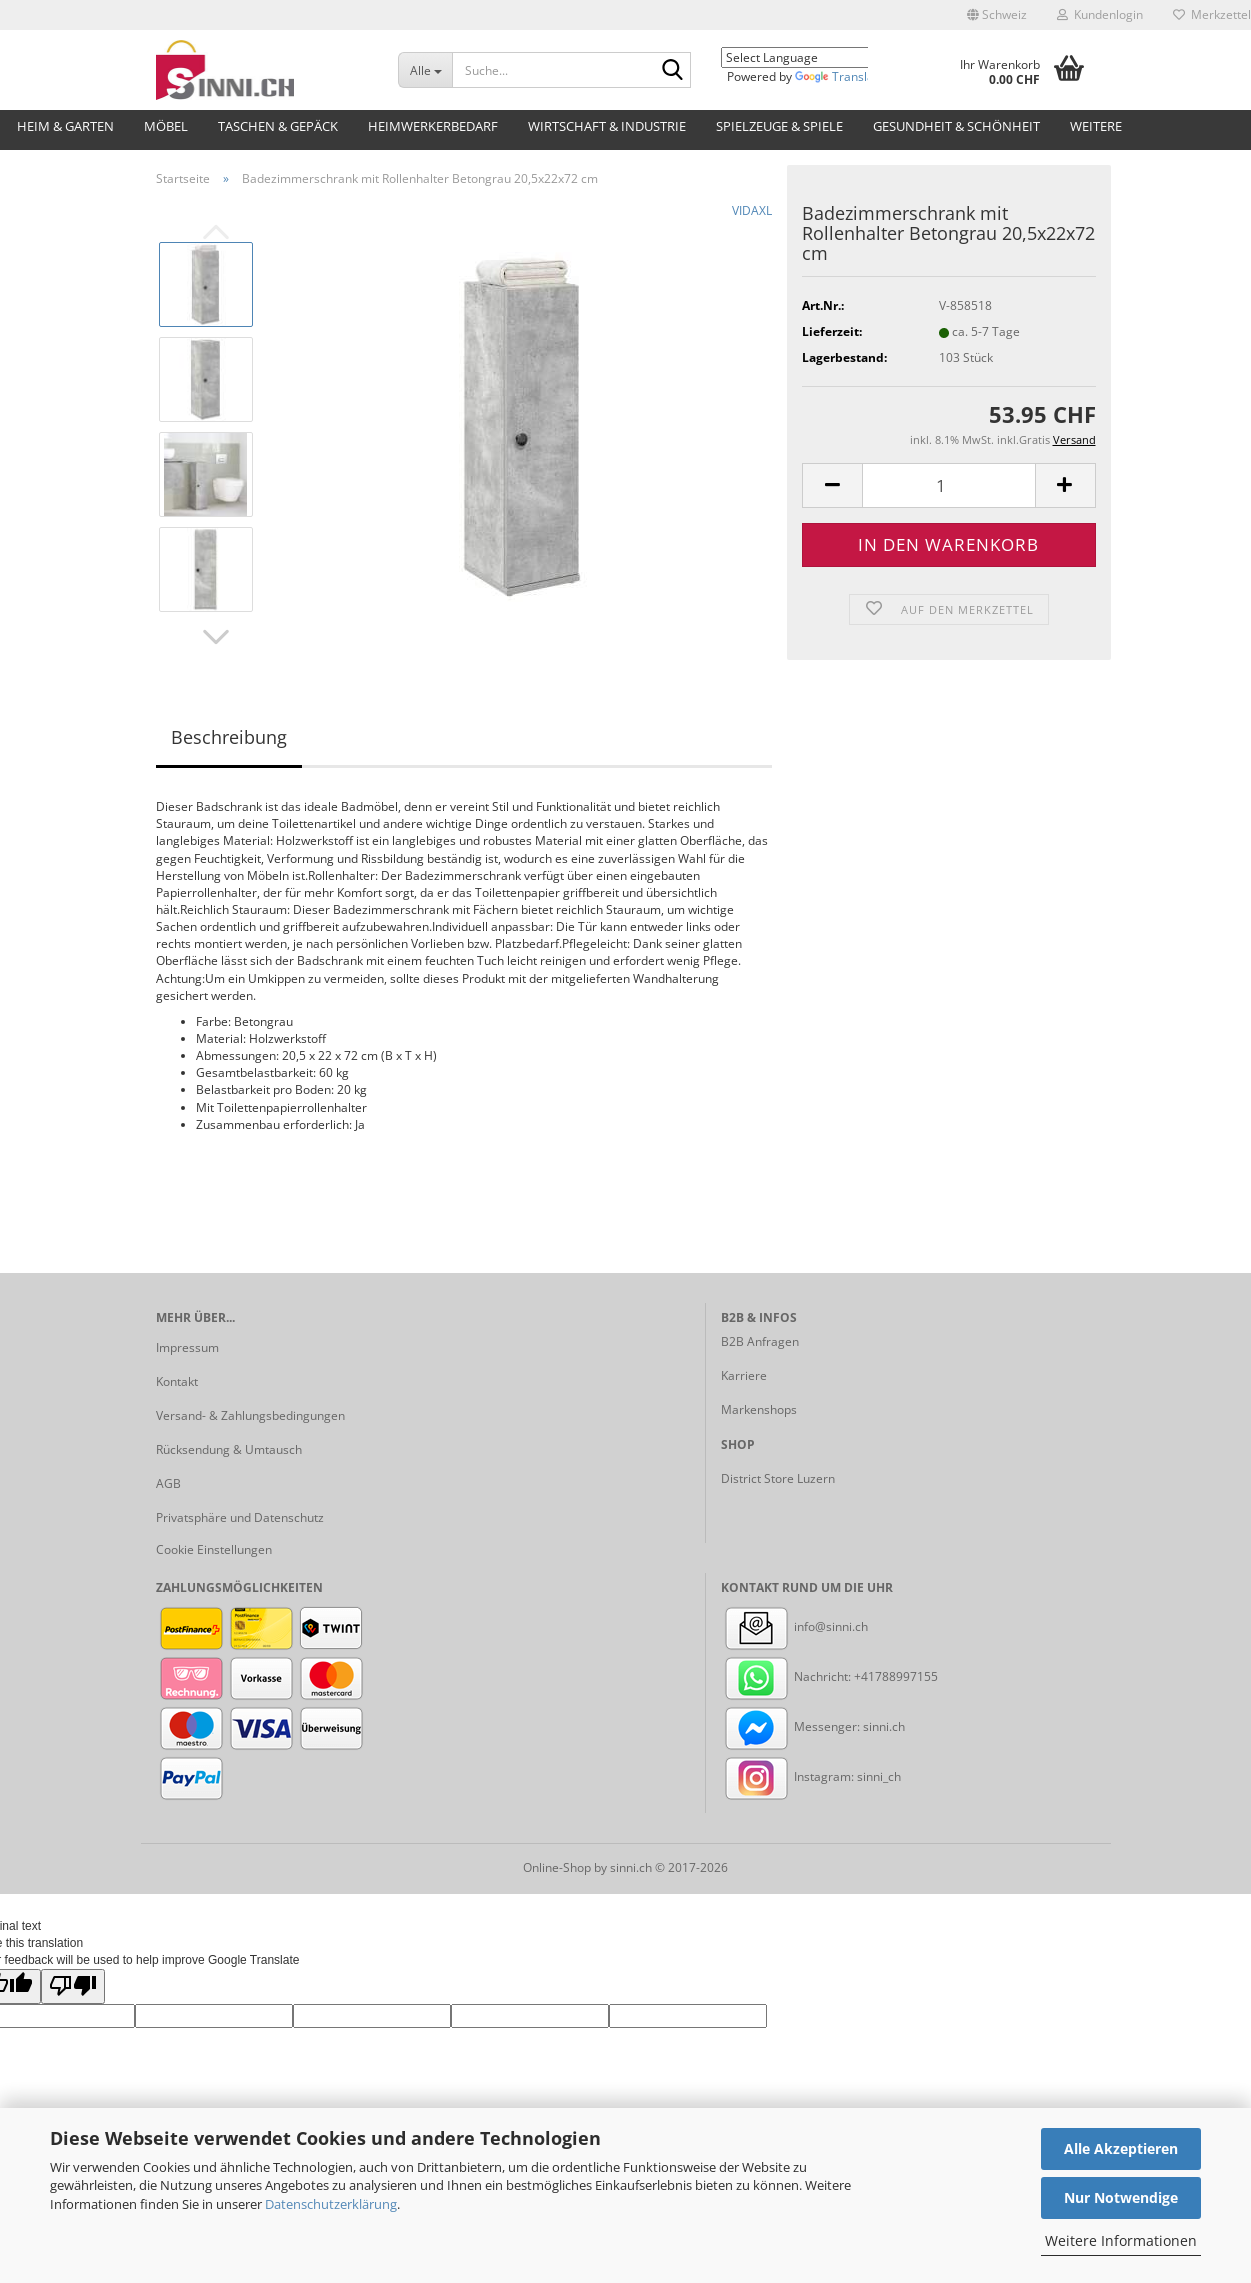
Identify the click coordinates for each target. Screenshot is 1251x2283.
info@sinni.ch (794, 1626)
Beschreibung (229, 737)
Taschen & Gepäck (278, 126)
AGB (168, 1483)
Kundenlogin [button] (1100, 14)
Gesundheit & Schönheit (956, 126)
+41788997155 (896, 1676)
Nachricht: (787, 1676)
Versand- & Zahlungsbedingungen (250, 1415)
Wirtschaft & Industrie (607, 126)
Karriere (744, 1375)
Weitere (1096, 126)
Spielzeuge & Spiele (779, 126)
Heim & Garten (65, 126)
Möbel (166, 126)
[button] (997, 15)
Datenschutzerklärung (331, 2204)
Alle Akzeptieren (1121, 2148)
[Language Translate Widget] (809, 57)
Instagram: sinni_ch (811, 1776)
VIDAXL (752, 210)
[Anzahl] (948, 485)
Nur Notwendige (1121, 2197)
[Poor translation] (73, 1986)
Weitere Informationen (1121, 2240)
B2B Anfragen (760, 1341)
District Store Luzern (778, 1478)
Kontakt (177, 1381)
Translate (840, 76)
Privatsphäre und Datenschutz (240, 1517)
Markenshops (759, 1409)
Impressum (187, 1347)
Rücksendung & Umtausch (229, 1449)
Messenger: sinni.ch (813, 1726)
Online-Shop (557, 1867)
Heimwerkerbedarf (433, 126)
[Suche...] (425, 70)
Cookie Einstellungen (214, 1549)
